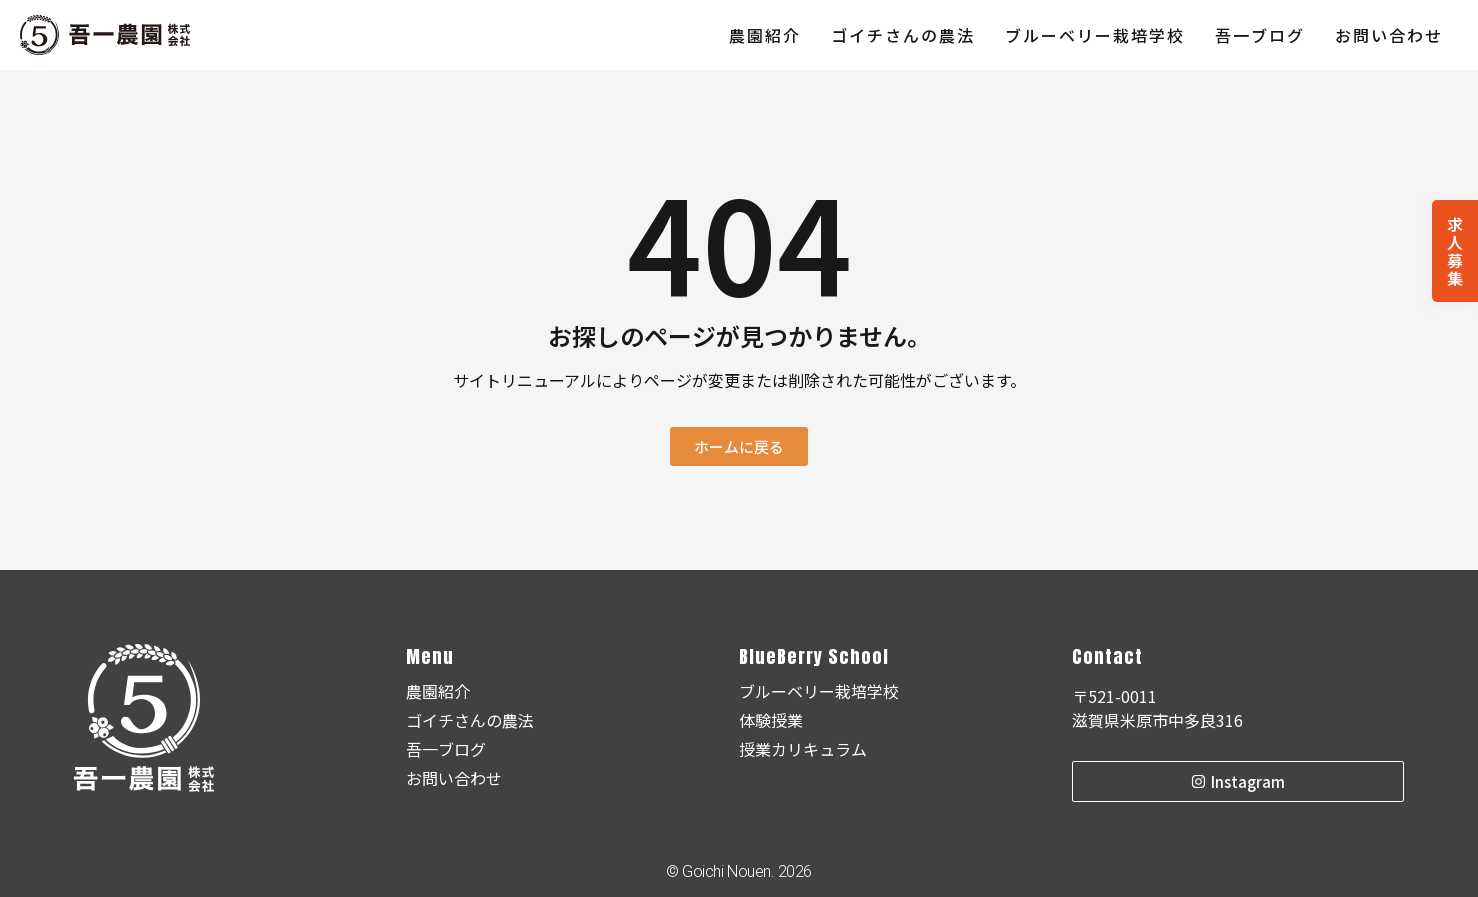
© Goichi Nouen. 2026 (739, 871)
